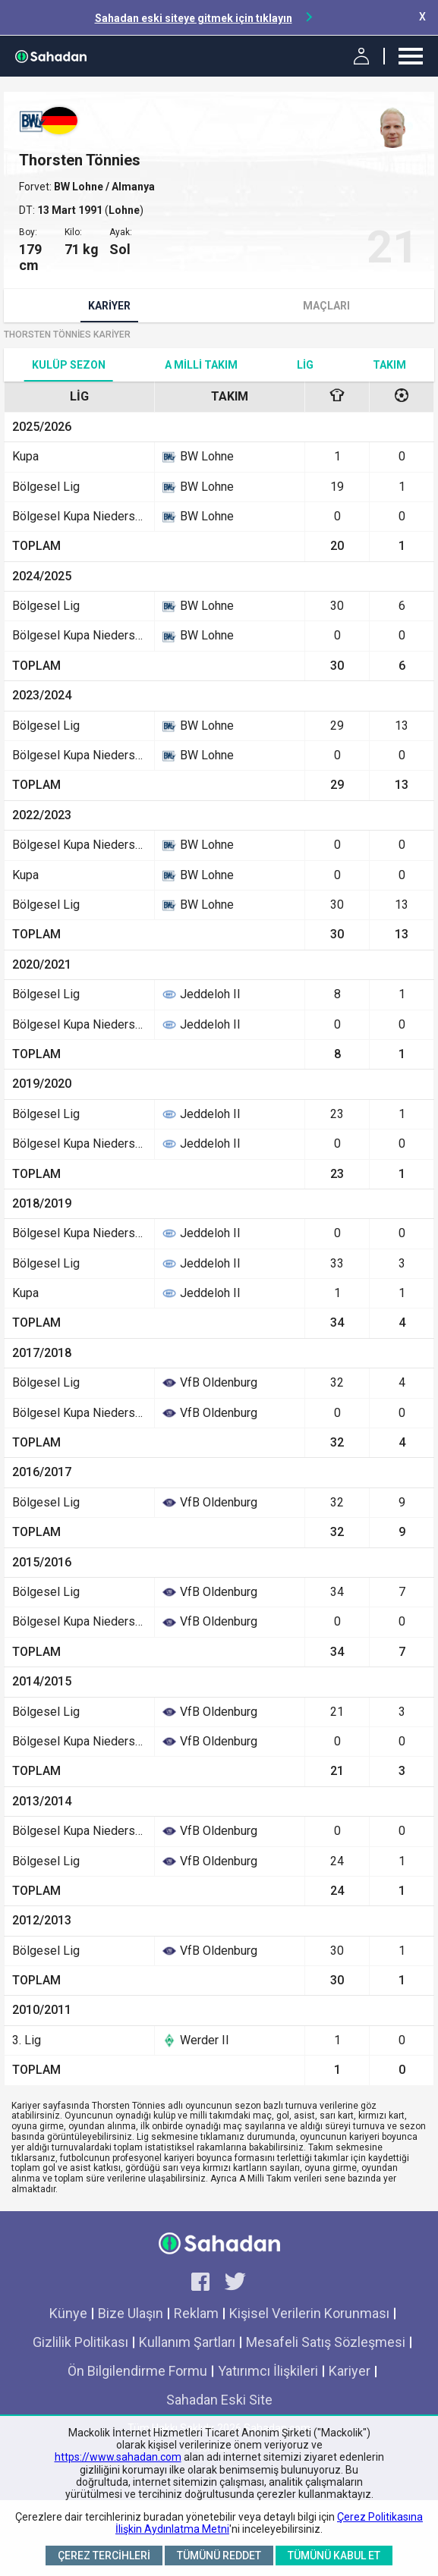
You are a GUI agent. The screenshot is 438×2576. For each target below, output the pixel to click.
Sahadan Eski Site (219, 2400)
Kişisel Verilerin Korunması (309, 2313)
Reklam (196, 2313)
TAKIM (389, 365)
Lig (305, 365)
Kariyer (109, 306)
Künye (68, 2313)
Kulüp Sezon (69, 365)
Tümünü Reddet (219, 2555)
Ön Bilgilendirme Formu (137, 2371)
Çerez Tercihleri (104, 2555)
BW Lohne (80, 187)
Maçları (326, 306)
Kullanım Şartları (187, 2342)
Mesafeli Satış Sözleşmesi (325, 2342)
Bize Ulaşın (130, 2313)
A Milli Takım (201, 365)
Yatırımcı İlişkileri (268, 2371)
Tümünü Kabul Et (334, 2555)
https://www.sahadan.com (118, 2457)
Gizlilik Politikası (80, 2342)
